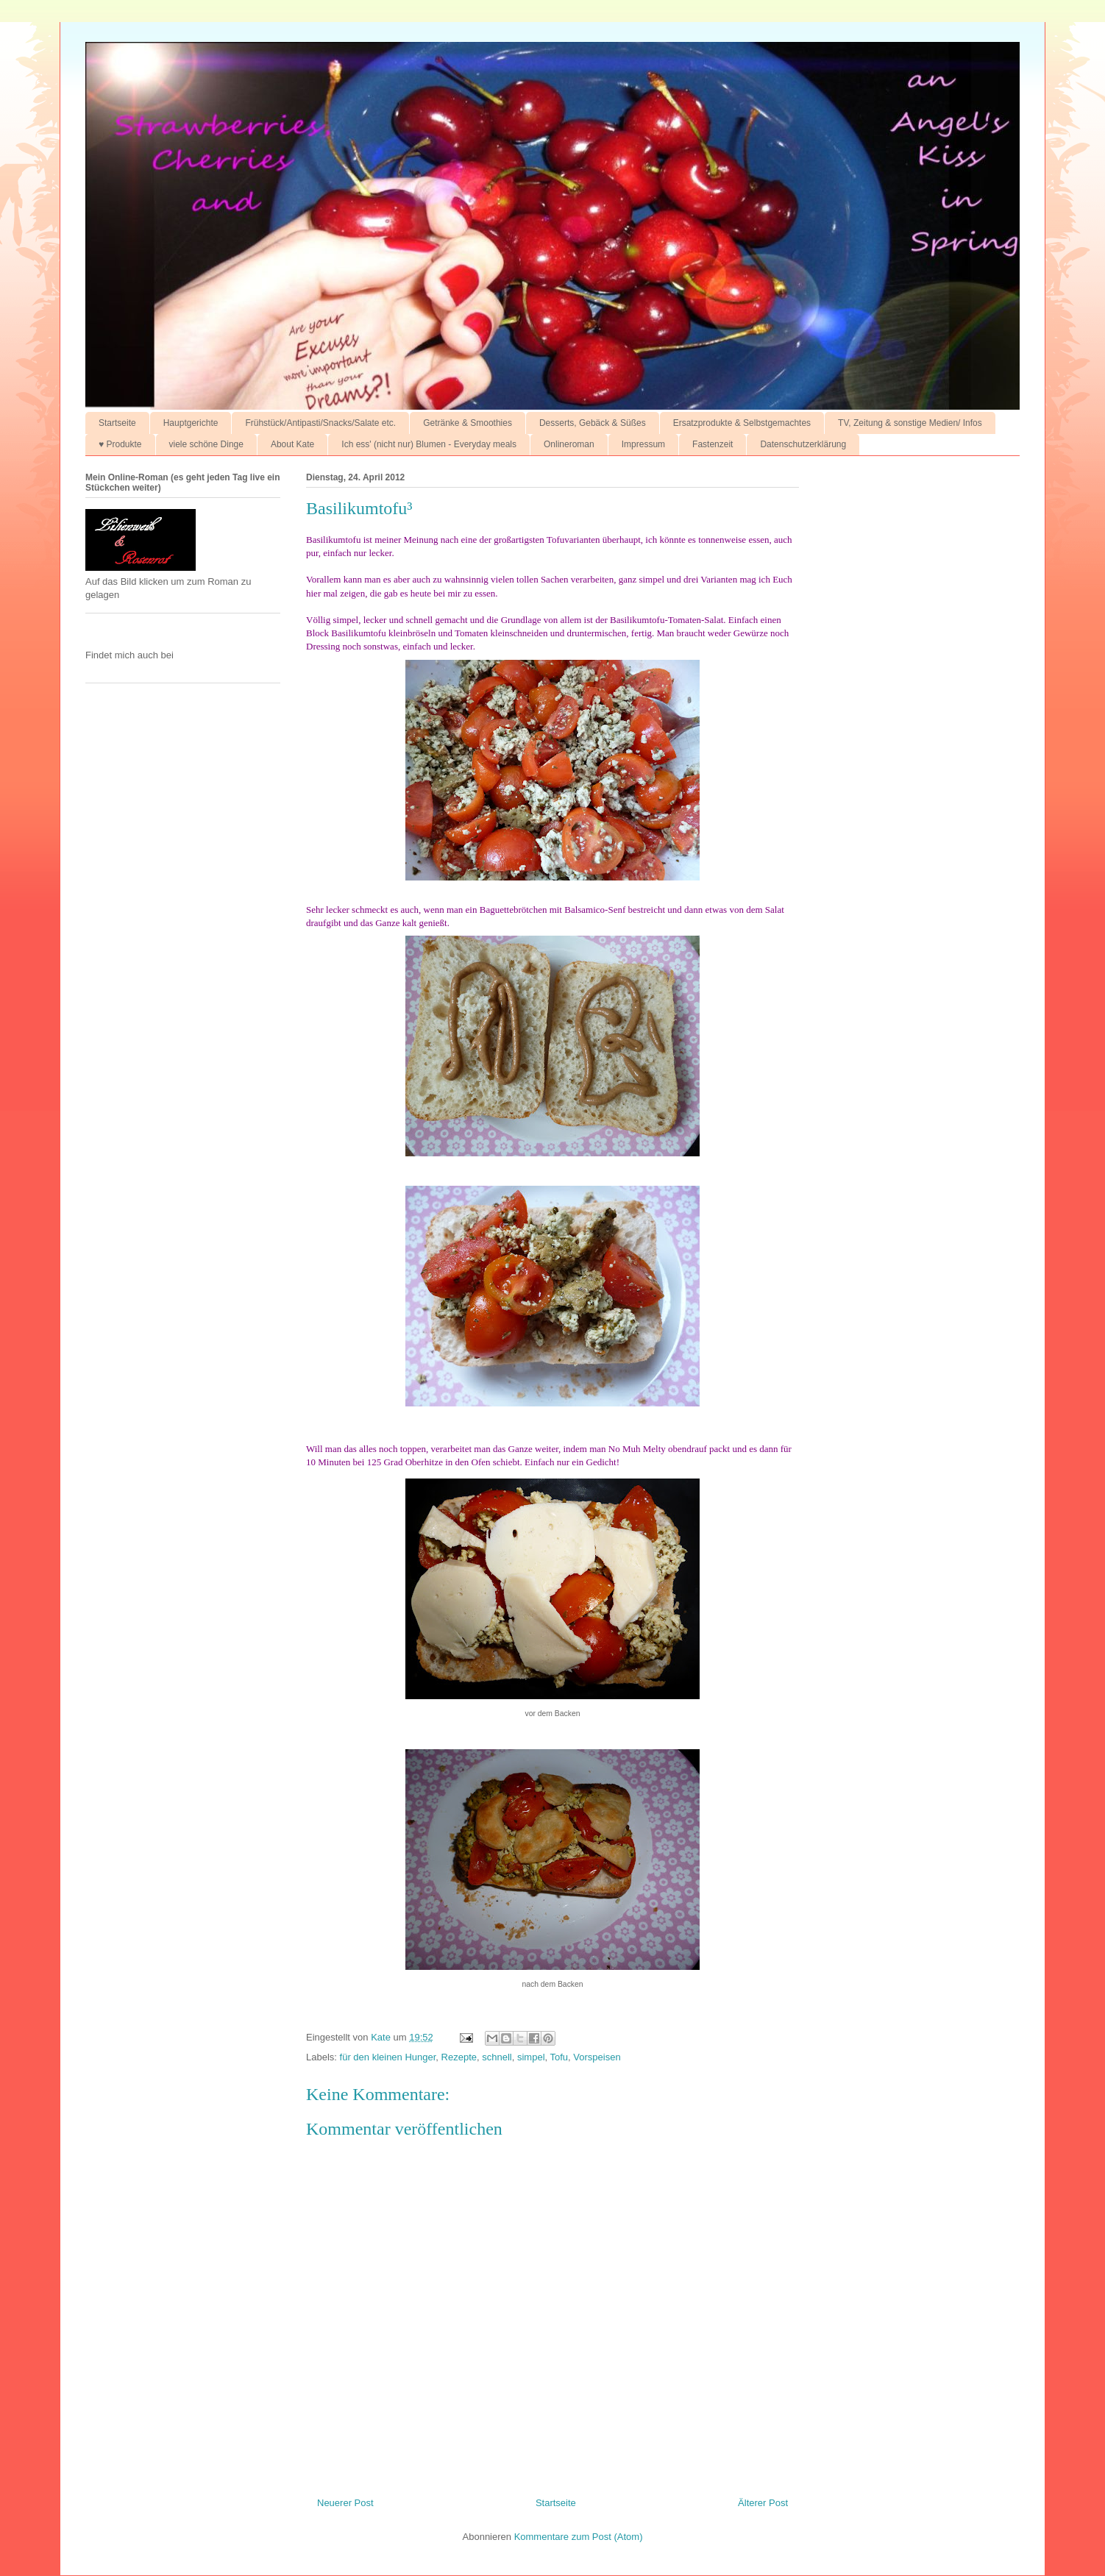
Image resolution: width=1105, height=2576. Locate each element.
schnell (496, 2057)
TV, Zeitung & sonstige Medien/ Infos (910, 423)
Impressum (643, 444)
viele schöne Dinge (206, 444)
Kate (382, 2037)
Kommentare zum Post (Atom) (578, 2536)
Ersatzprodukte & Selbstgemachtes (742, 423)
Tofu (559, 2057)
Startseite (117, 423)
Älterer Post (763, 2502)
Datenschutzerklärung (803, 444)
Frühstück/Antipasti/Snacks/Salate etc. (320, 423)
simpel (531, 2057)
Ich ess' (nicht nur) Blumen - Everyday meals (428, 444)
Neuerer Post (345, 2502)
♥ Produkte (120, 444)
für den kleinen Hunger (388, 2057)
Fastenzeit (712, 444)
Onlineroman (569, 444)
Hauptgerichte (190, 423)
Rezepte (459, 2057)
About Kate (292, 444)
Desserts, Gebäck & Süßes (592, 423)
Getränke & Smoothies (467, 423)
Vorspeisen (596, 2057)
